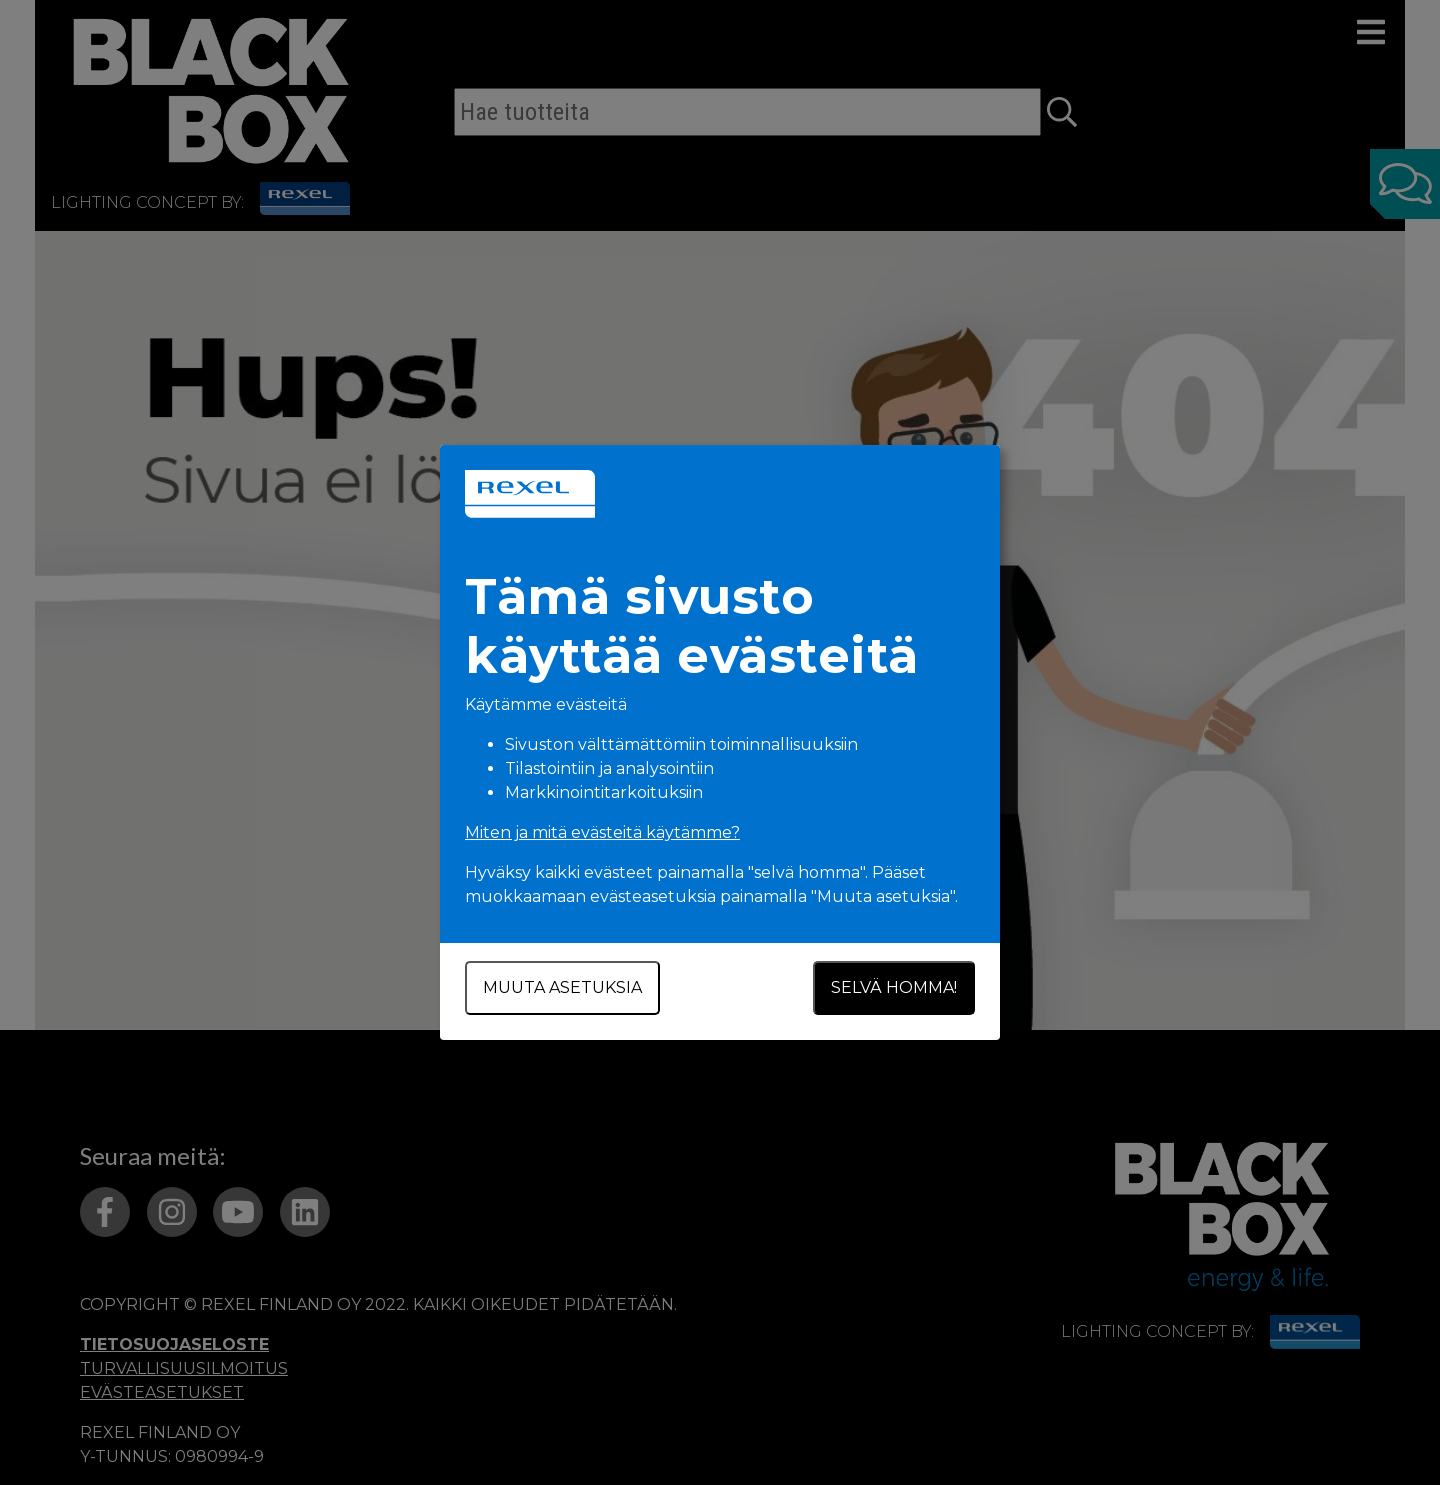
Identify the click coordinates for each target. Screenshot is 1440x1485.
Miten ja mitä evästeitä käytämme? (602, 832)
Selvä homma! (894, 987)
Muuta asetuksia (562, 987)
